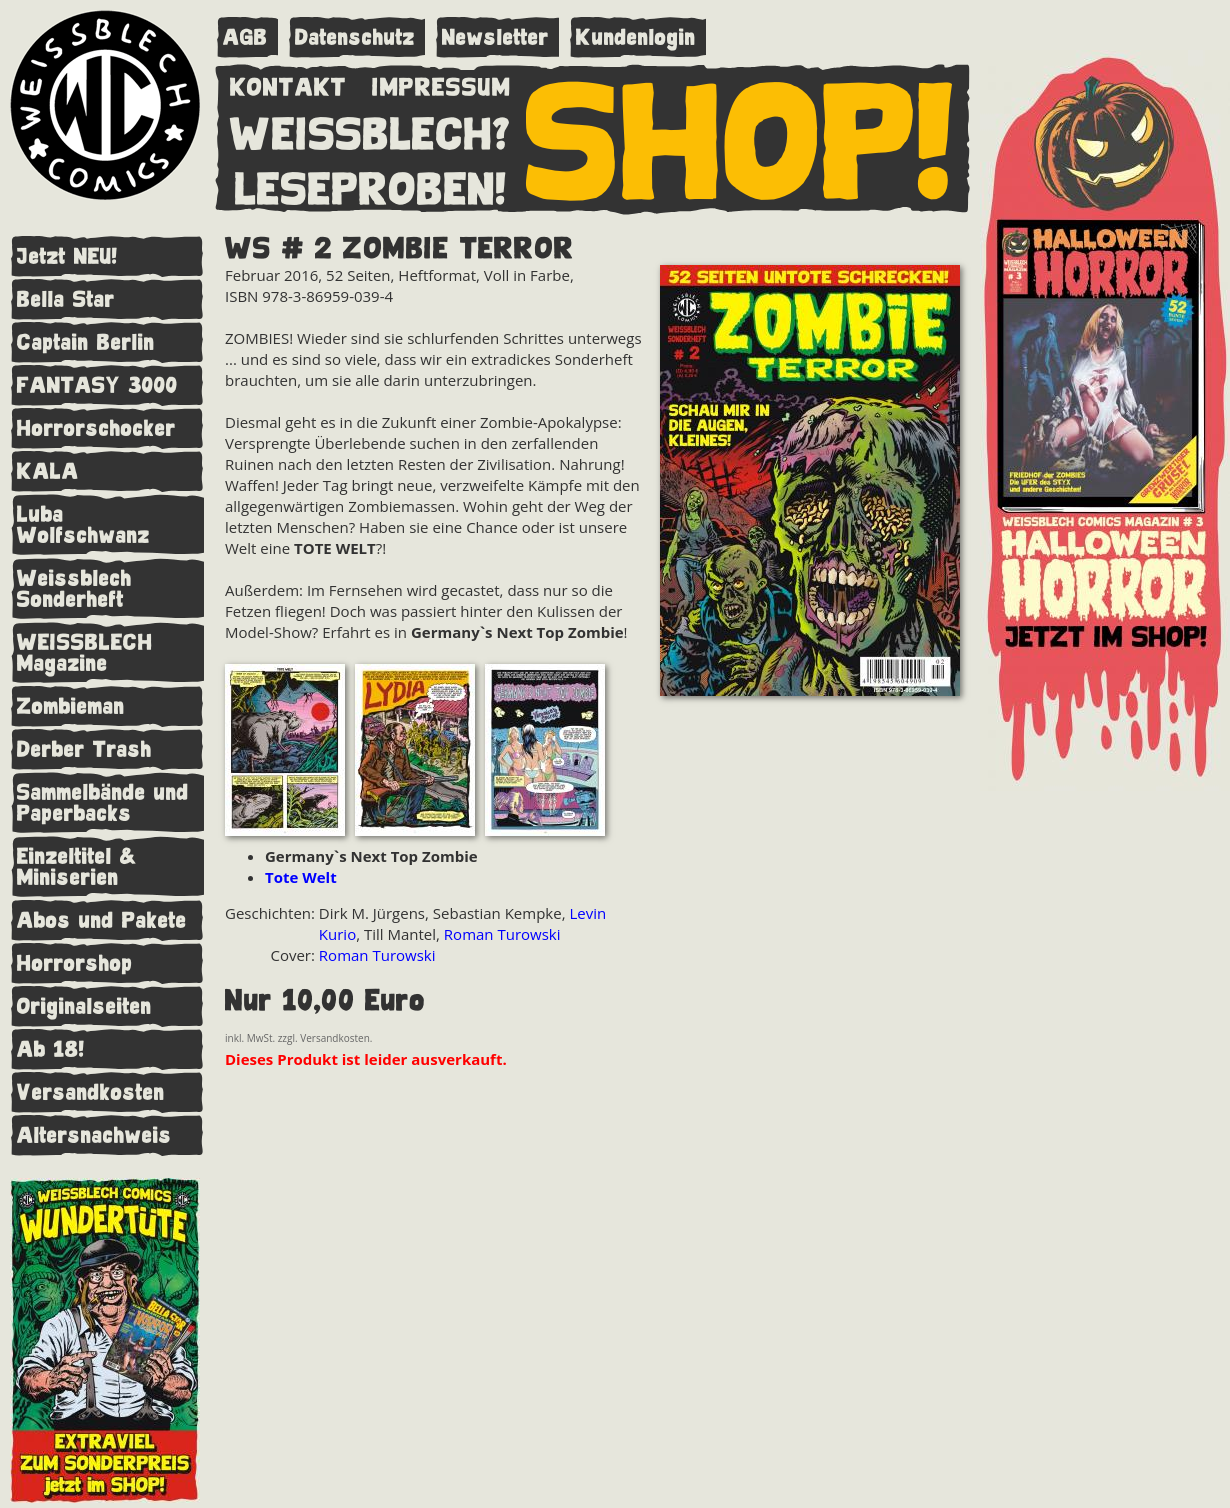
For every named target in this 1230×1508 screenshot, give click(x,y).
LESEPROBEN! (371, 185)
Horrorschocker (96, 428)
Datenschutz (355, 37)
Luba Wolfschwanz (83, 525)
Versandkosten (91, 1092)
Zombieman (71, 706)
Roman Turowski (502, 934)
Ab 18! (51, 1049)
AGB (245, 37)
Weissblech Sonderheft (74, 589)
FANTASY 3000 (97, 385)
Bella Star (66, 299)
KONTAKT (288, 83)
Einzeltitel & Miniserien (77, 867)
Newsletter (495, 37)
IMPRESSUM (441, 83)
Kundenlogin (636, 37)
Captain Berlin (86, 342)
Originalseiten (84, 1006)
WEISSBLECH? (370, 130)
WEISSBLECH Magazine (85, 653)
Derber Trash (84, 749)
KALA (48, 471)
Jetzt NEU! (67, 256)
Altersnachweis (94, 1135)
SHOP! (740, 137)
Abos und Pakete (102, 920)
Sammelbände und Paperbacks (103, 803)
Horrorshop (75, 963)
